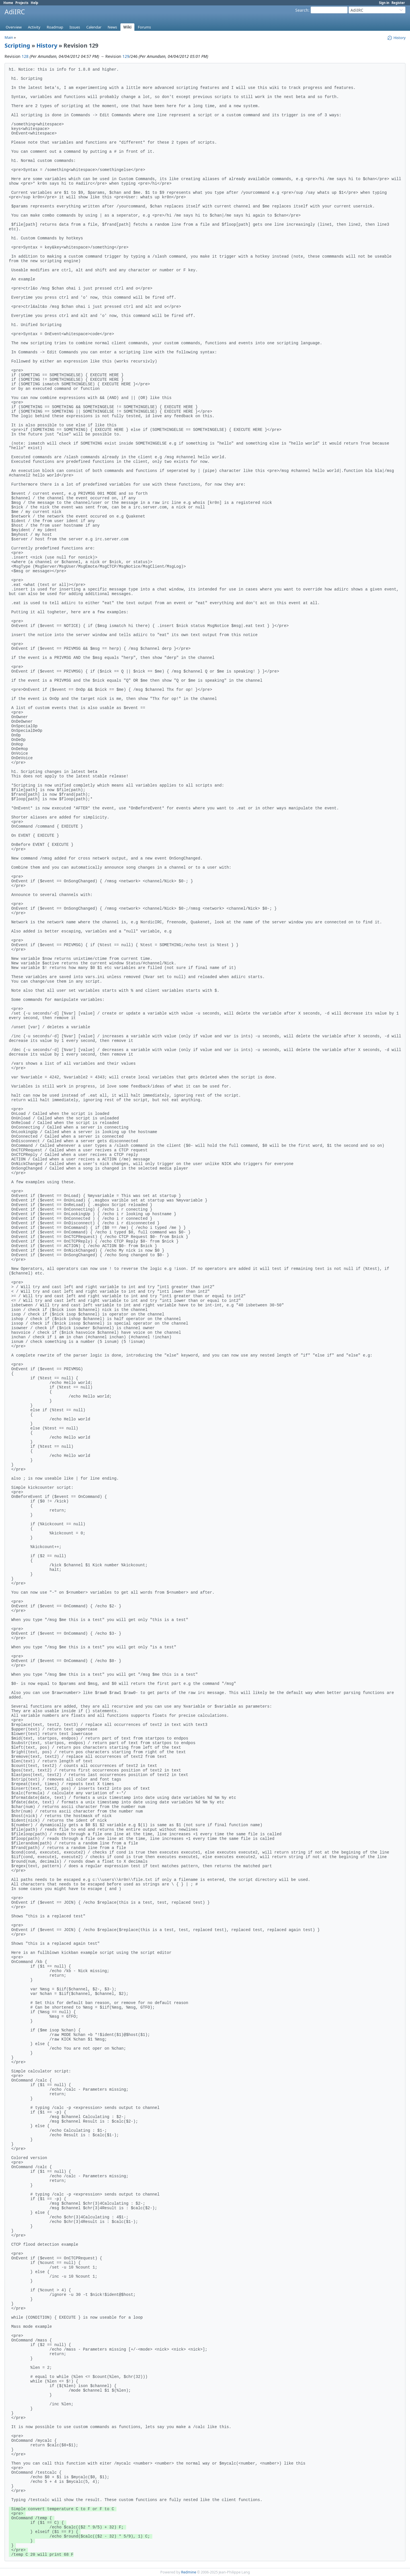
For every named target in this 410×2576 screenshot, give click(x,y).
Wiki (127, 27)
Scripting (17, 45)
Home (8, 3)
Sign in (384, 3)
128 (25, 56)
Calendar (93, 27)
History (46, 45)
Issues (74, 27)
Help (34, 3)
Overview (14, 27)
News (112, 27)
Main (9, 37)
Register (398, 3)
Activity (34, 27)
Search (301, 10)
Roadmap (55, 27)
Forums (144, 27)
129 (125, 56)
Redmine (188, 2572)
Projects (21, 3)
